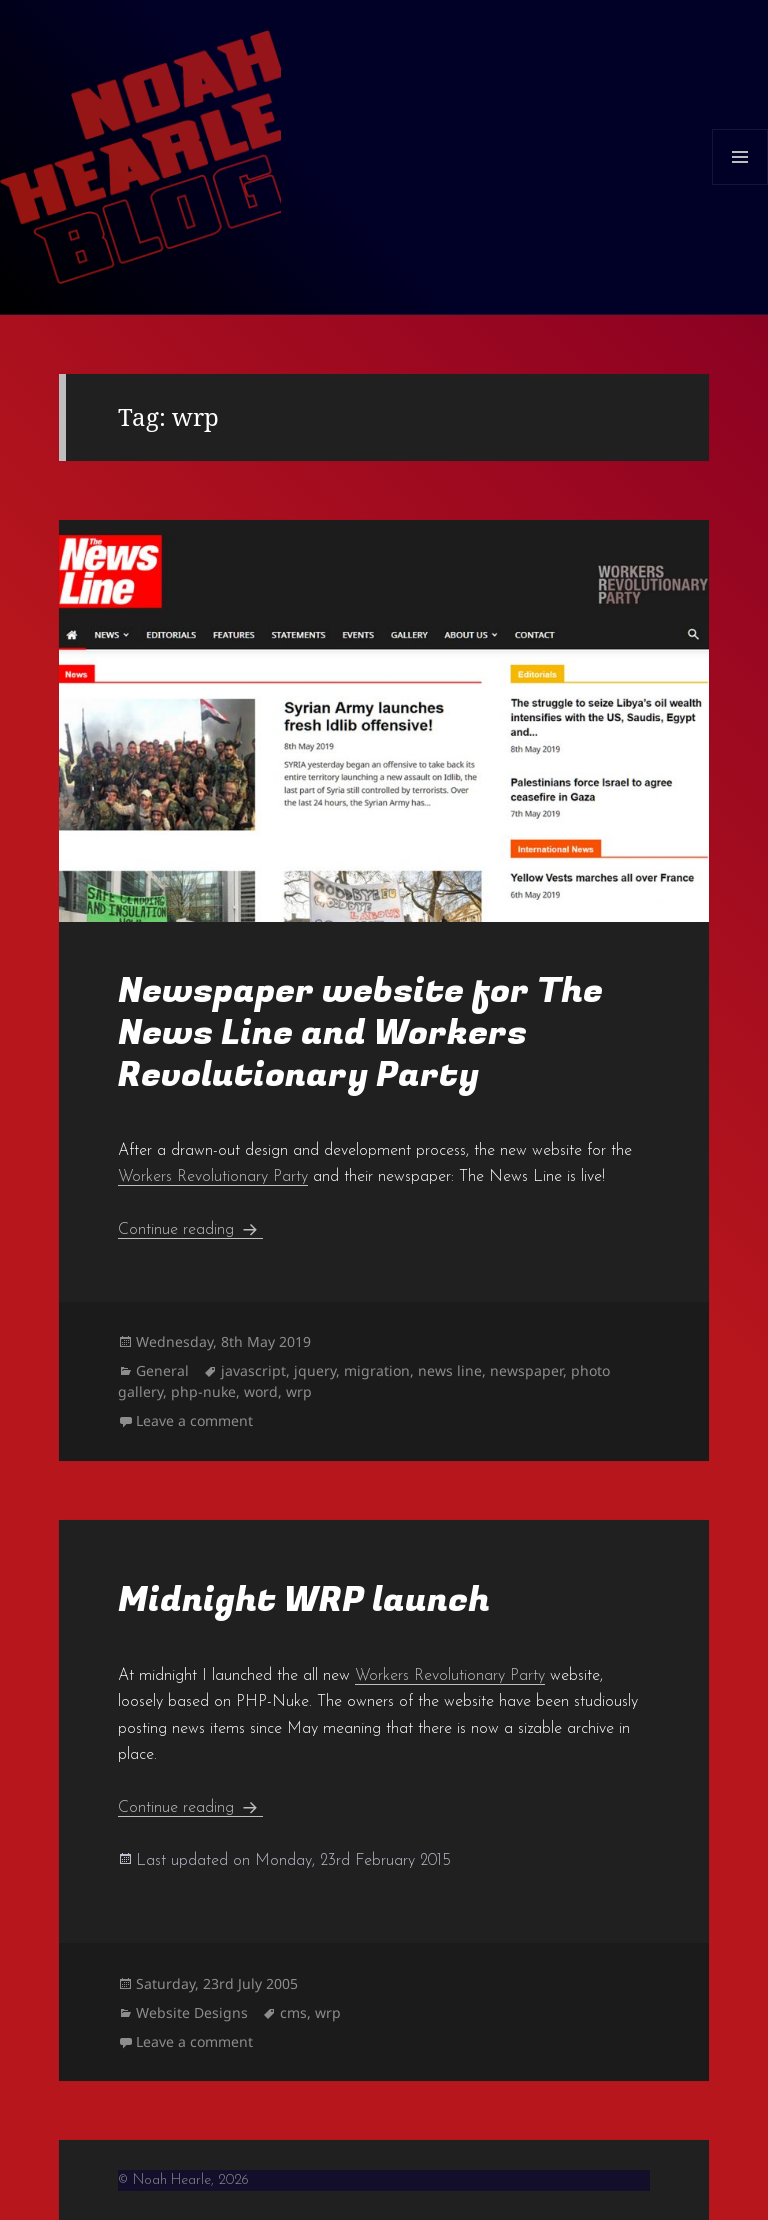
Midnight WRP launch (304, 1600)
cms (293, 2012)
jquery (315, 1370)
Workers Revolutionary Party (213, 1177)
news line (450, 1370)
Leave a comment (194, 1420)
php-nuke (203, 1391)
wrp (299, 1391)
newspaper (526, 1370)
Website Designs (192, 2012)
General (162, 1370)
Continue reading (190, 1230)
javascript (253, 1370)
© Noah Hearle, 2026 (183, 2180)
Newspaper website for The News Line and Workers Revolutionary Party (360, 1033)
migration (377, 1370)
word (261, 1391)
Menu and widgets (740, 184)
